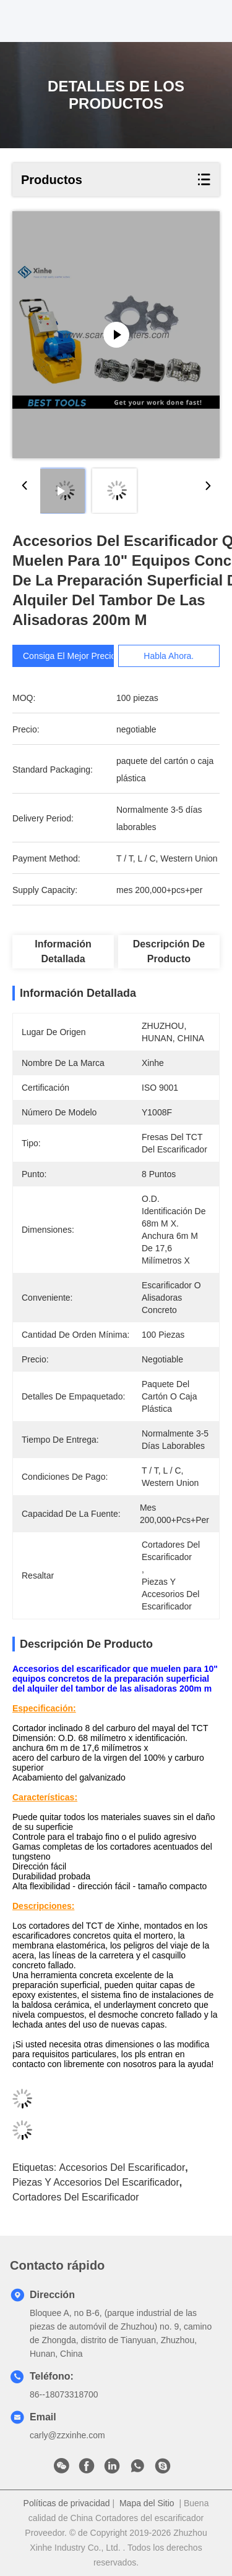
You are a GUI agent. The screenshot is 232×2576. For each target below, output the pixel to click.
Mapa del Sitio (146, 2503)
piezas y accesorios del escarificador (95, 2182)
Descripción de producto (169, 951)
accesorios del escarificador (122, 2167)
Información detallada (63, 951)
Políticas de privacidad (67, 2503)
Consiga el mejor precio (69, 656)
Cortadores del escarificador (75, 2197)
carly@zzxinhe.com (67, 2435)
